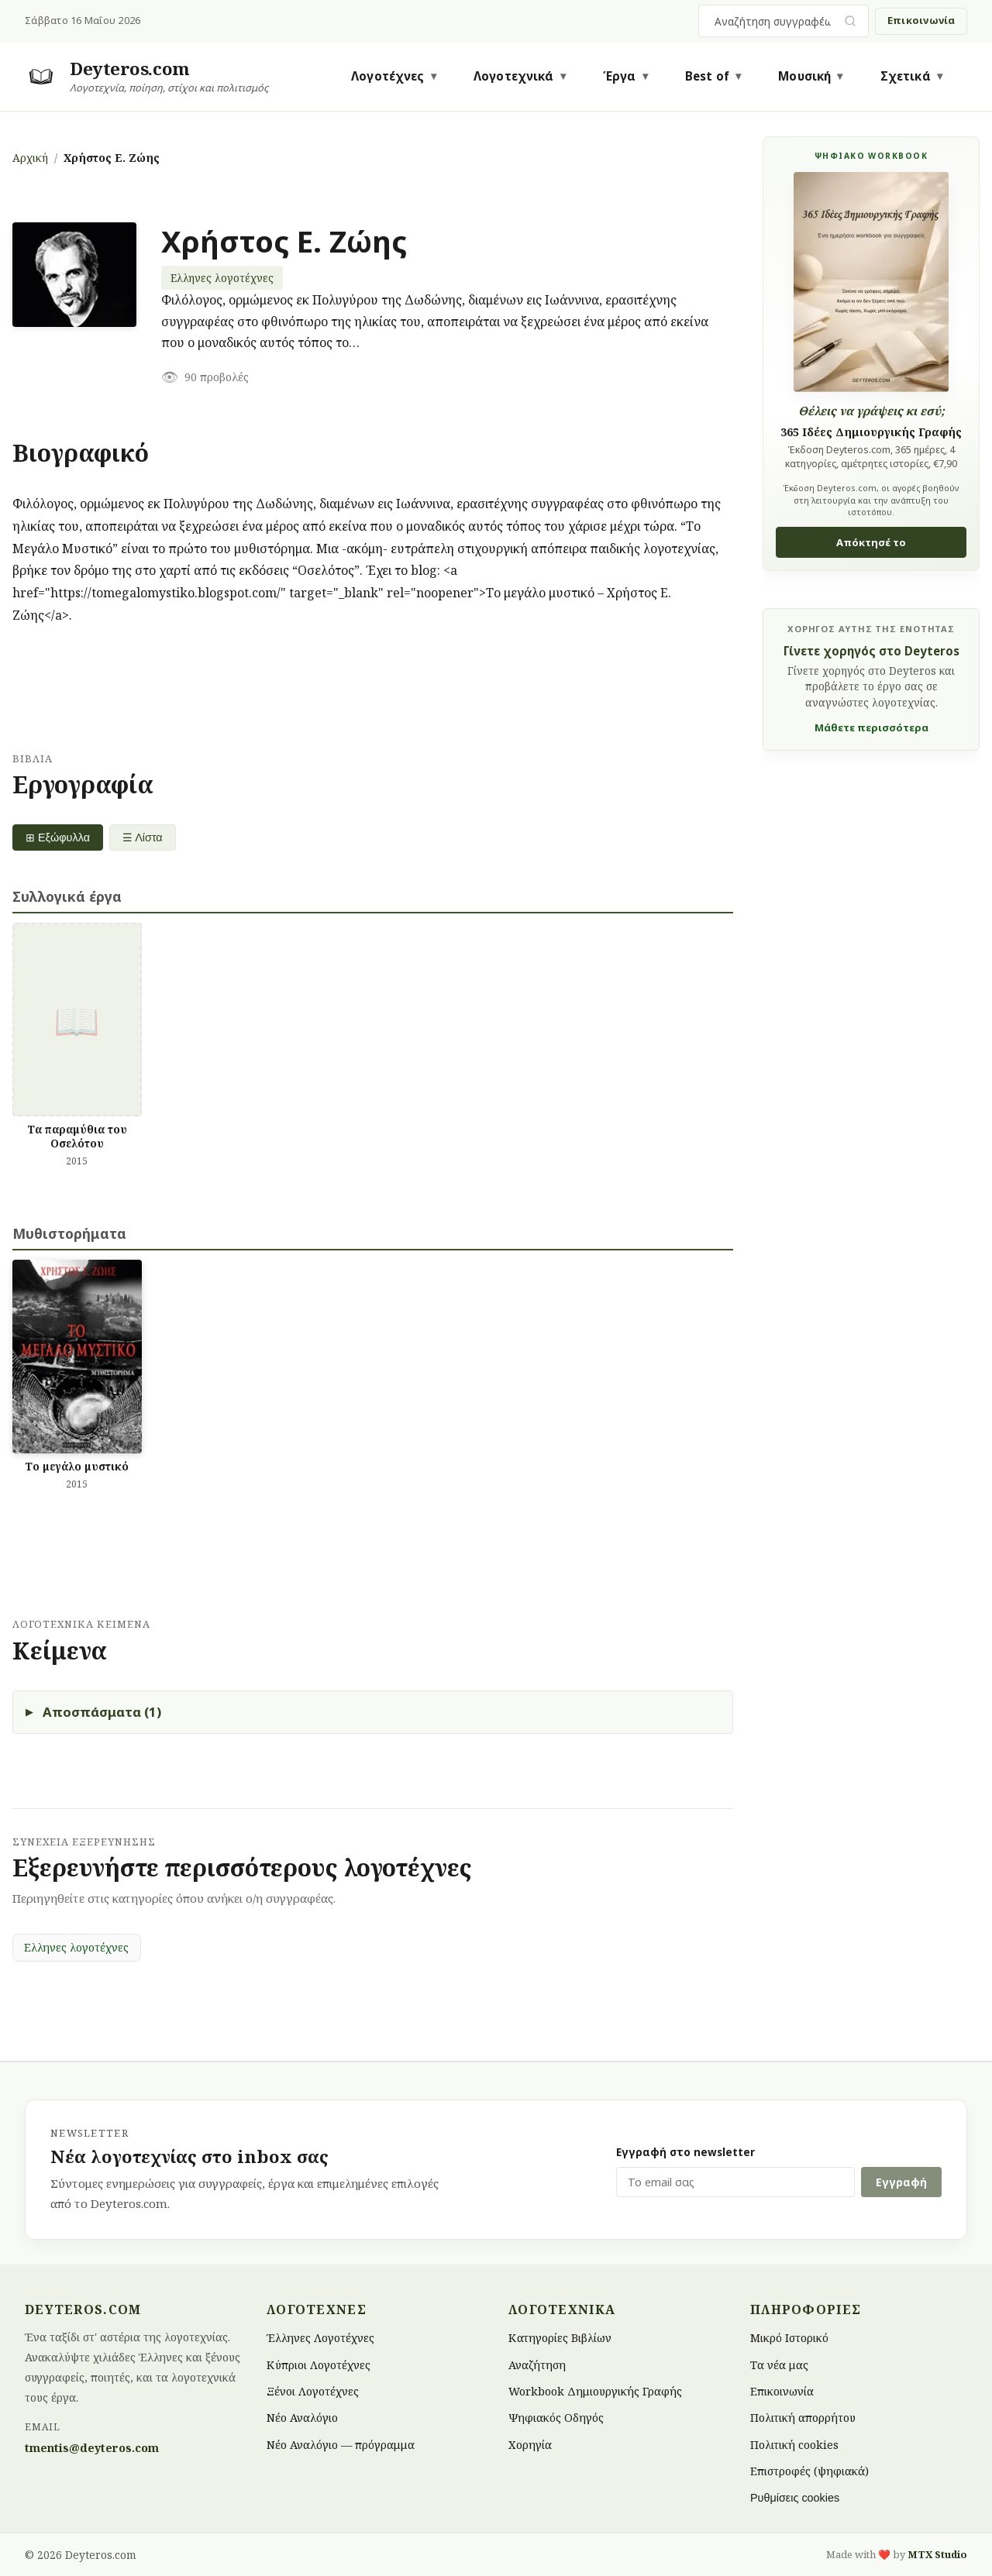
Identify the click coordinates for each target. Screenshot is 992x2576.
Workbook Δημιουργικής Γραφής (595, 2391)
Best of (707, 76)
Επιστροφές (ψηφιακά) (809, 2471)
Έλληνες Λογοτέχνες (320, 2337)
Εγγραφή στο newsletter (685, 2151)
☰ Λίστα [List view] (142, 837)
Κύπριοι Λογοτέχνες (318, 2364)
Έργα (619, 76)
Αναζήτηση (537, 2364)
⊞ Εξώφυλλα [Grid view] (58, 837)
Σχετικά (905, 76)
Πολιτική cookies (794, 2444)
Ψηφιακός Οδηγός (556, 2417)
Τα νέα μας (779, 2364)
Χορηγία (530, 2444)
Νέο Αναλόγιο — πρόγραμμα (341, 2444)
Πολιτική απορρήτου (803, 2417)
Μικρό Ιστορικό (789, 2337)
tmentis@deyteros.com (92, 2447)
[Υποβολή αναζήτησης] (850, 21)
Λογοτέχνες (388, 76)
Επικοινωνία (921, 20)
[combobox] (774, 21)
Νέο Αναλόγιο (302, 2417)
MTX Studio (937, 2554)
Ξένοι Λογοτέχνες (313, 2391)
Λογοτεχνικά (514, 76)
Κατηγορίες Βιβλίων (559, 2337)
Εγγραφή (901, 2182)
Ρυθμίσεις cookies (794, 2498)
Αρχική (30, 157)
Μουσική (804, 76)
